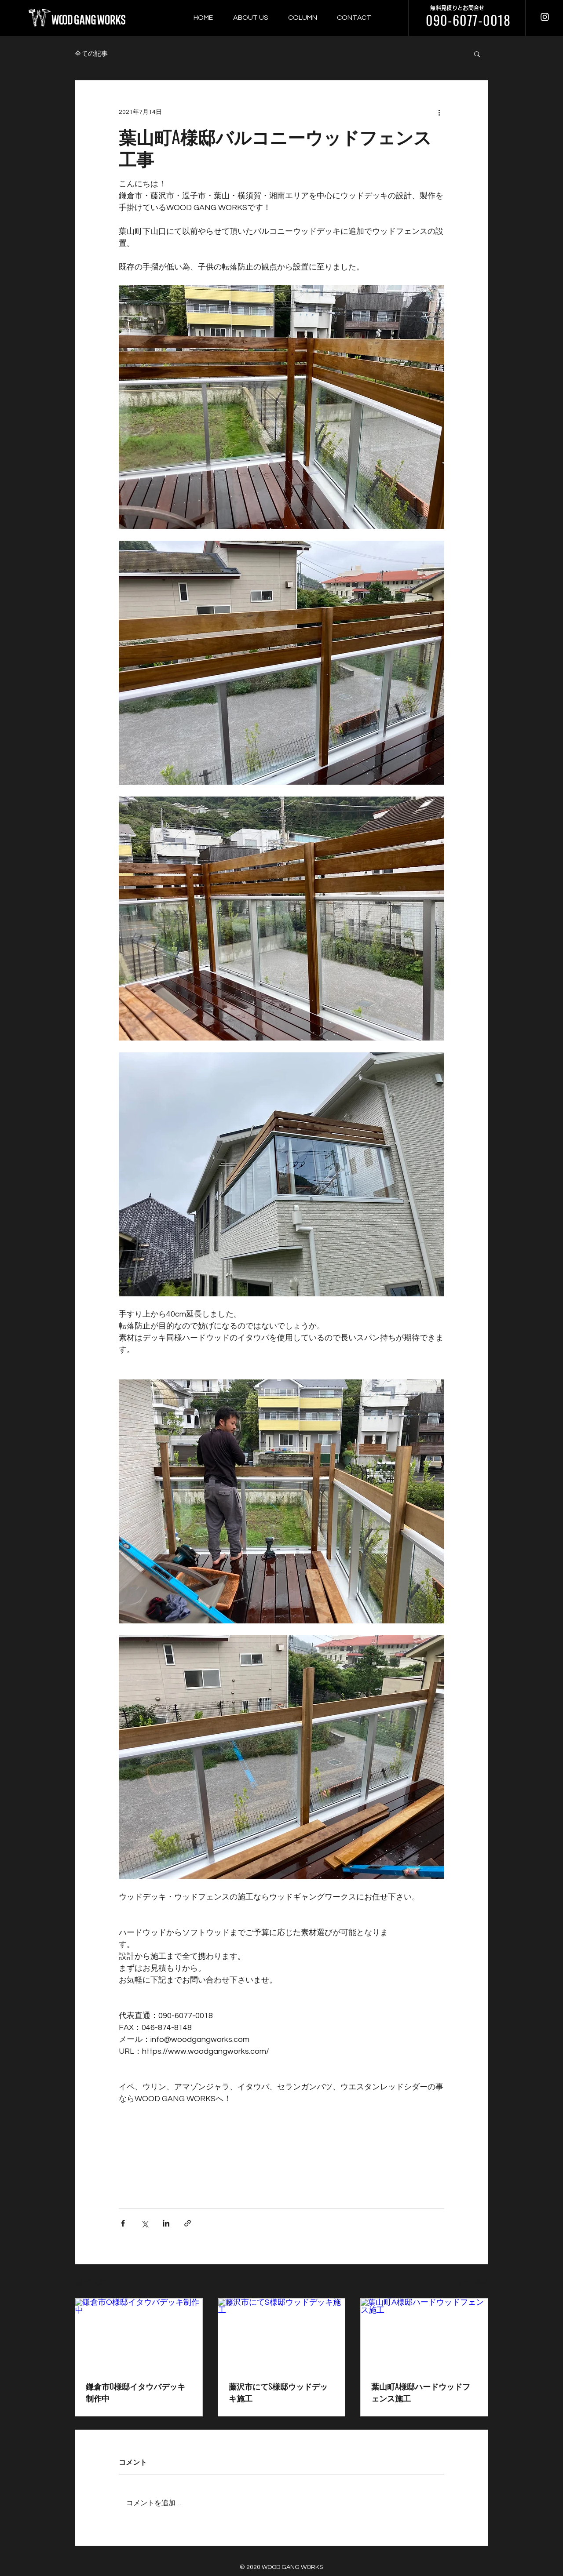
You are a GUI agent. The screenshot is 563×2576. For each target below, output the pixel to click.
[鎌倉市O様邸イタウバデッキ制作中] (138, 2334)
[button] (477, 53)
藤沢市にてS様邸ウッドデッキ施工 (278, 2392)
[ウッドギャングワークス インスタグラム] (544, 16)
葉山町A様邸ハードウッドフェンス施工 (420, 2392)
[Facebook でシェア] (123, 2223)
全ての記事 (91, 54)
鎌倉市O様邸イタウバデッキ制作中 (135, 2392)
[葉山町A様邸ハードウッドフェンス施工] (424, 2334)
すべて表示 (472, 2282)
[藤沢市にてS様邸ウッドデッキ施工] (281, 2334)
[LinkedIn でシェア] (166, 2223)
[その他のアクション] (439, 112)
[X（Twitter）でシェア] (144, 2223)
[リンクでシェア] (187, 2223)
